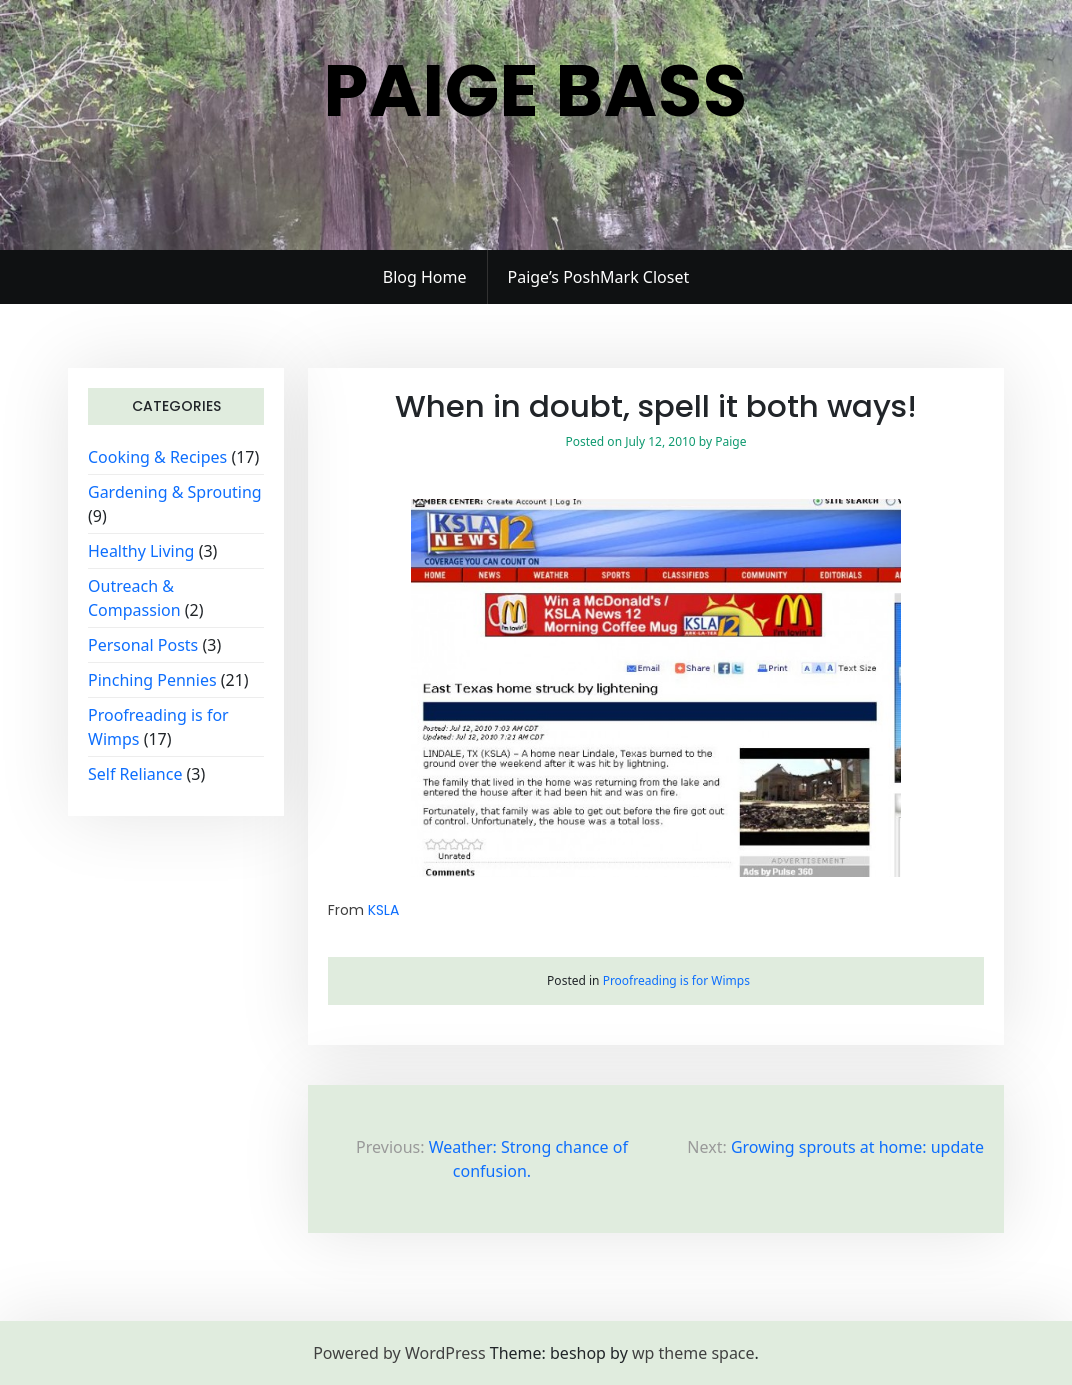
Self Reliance (135, 774)
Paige (730, 441)
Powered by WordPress (399, 1353)
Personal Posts (143, 645)
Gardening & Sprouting (175, 492)
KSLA (383, 910)
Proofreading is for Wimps (676, 980)
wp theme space (693, 1353)
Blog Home (425, 277)
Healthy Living (141, 551)
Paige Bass (536, 90)
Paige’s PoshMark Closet (599, 277)
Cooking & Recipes (157, 457)
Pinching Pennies (152, 680)
